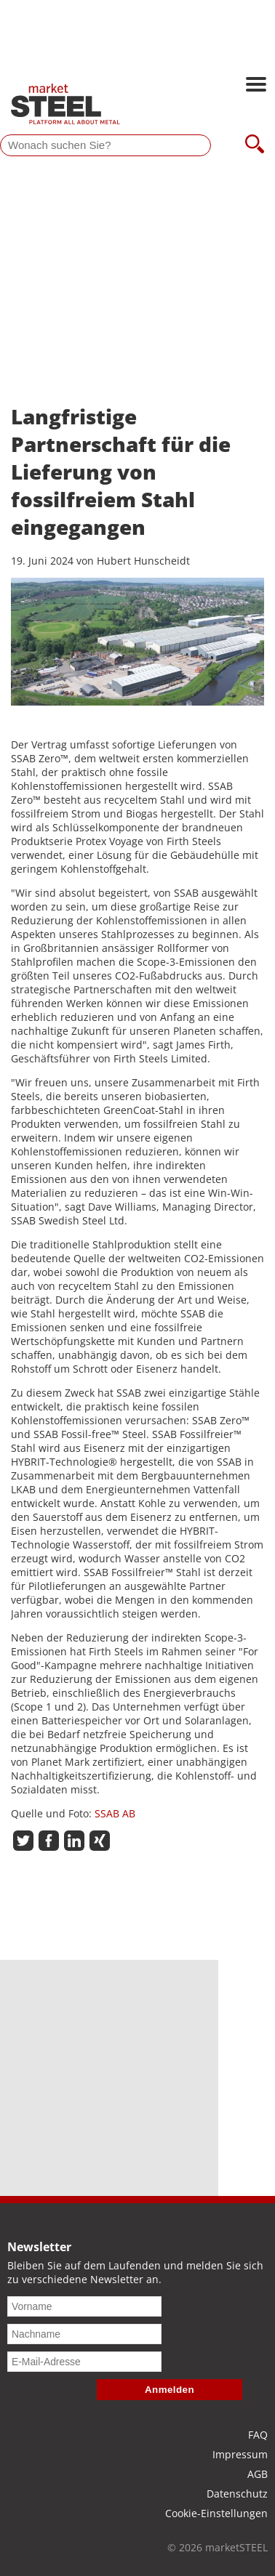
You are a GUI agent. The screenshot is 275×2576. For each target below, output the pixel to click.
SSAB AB (115, 1813)
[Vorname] (84, 2306)
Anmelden (169, 2389)
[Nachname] (84, 2334)
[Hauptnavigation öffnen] (256, 86)
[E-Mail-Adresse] (84, 2361)
